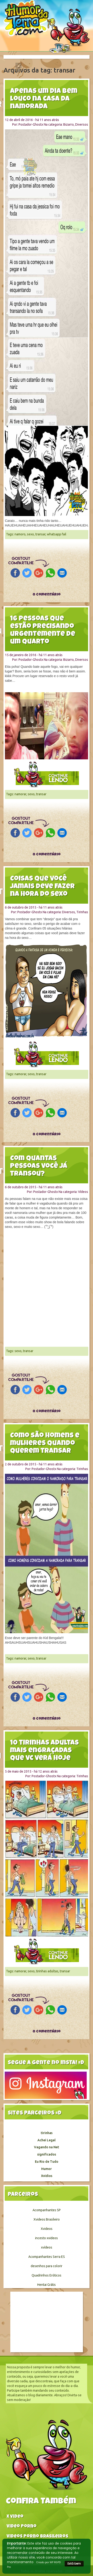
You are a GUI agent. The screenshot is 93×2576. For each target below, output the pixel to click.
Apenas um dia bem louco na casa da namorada (43, 99)
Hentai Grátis (46, 2285)
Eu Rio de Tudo (46, 2161)
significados (46, 2154)
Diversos (81, 124)
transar (40, 534)
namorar (20, 794)
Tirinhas (82, 912)
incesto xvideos (46, 2238)
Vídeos (83, 1192)
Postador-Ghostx (31, 124)
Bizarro (68, 124)
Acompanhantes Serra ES (46, 2257)
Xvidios (46, 2176)
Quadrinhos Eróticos (46, 2275)
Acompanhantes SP (47, 2210)
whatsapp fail (56, 534)
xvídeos (46, 2247)
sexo (30, 534)
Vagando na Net (46, 2147)
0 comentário (47, 595)
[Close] (18, 65)
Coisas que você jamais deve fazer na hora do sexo (42, 887)
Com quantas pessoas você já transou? (38, 1166)
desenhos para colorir (46, 2266)
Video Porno (22, 2526)
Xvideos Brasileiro (46, 2219)
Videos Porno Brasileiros (37, 2537)
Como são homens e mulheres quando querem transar (44, 1444)
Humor (46, 2169)
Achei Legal (46, 2140)
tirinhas (46, 2133)
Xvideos (46, 2229)
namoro (20, 534)
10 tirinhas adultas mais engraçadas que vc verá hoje (44, 1751)
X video (15, 2517)
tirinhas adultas (47, 1971)
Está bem (74, 2564)
